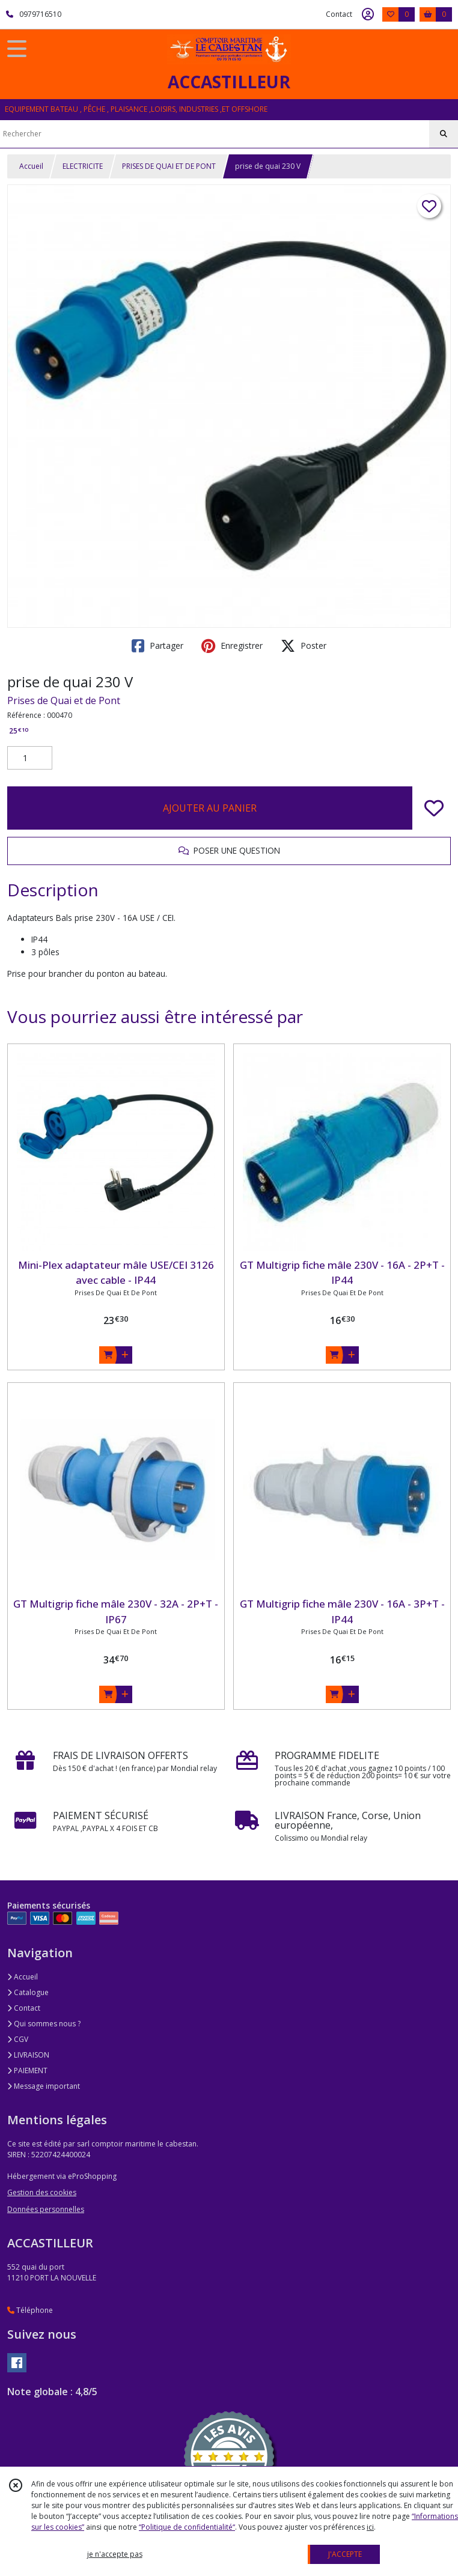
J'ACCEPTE (345, 2554)
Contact (339, 14)
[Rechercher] (443, 134)
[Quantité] (29, 758)
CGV (17, 2039)
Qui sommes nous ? (44, 2024)
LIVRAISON (28, 2055)
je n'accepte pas (114, 2554)
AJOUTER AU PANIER (210, 808)
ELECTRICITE (83, 166)
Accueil (31, 166)
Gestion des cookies (41, 2192)
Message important (43, 2086)
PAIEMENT (27, 2070)
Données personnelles (45, 2209)
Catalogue (28, 1992)
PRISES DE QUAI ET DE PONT (169, 166)
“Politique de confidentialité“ (187, 2527)
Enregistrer (232, 646)
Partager (157, 646)
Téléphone (30, 2310)
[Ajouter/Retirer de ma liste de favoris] (434, 808)
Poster (303, 646)
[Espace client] (367, 14)
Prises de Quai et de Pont (63, 700)
